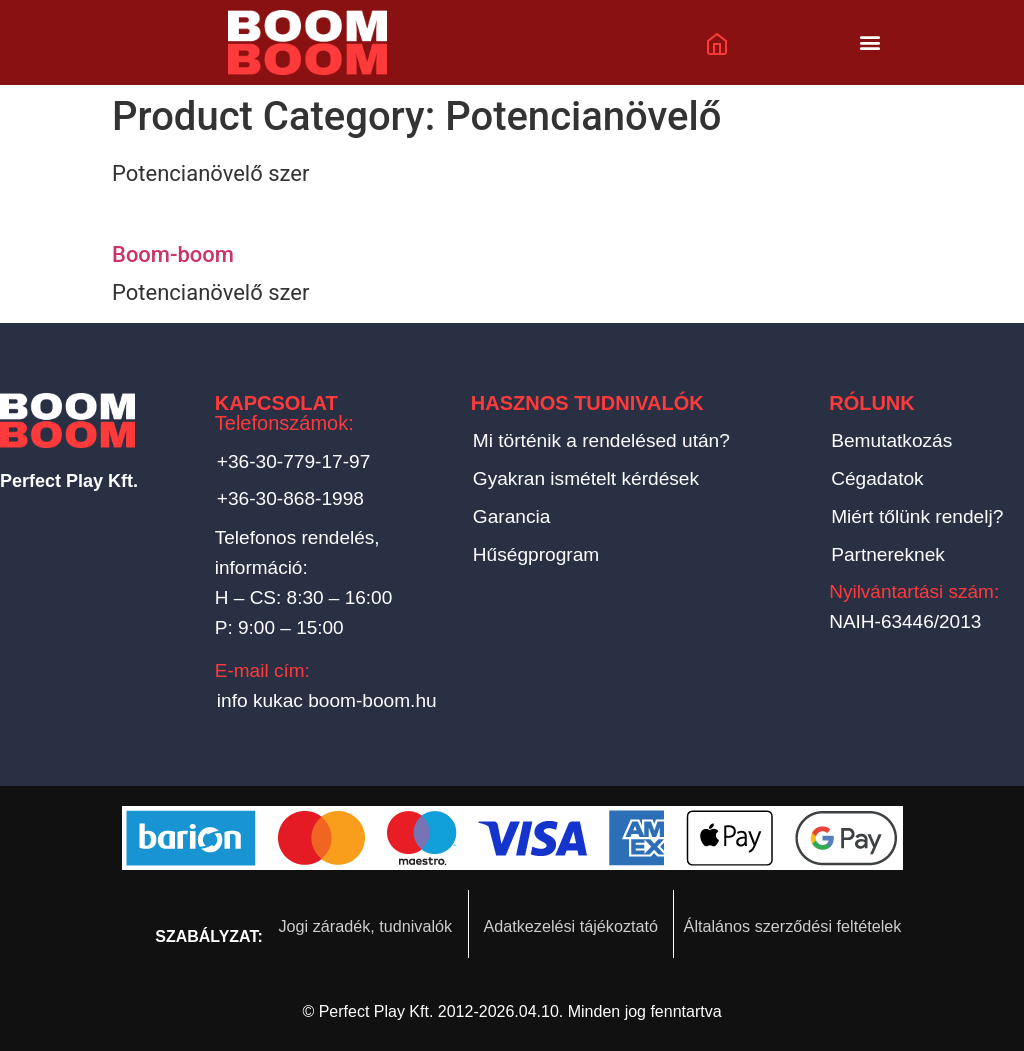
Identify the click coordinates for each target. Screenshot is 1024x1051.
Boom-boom (173, 254)
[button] (870, 42)
